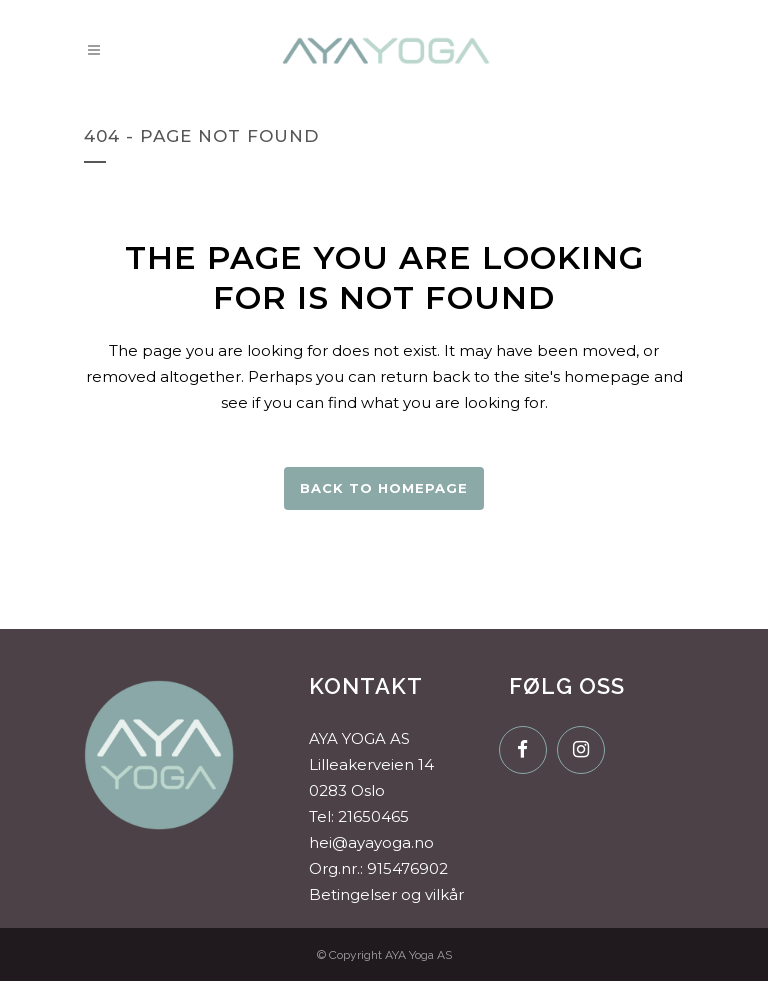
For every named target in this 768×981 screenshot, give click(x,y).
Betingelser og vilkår (386, 894)
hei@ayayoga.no (371, 842)
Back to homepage (384, 488)
